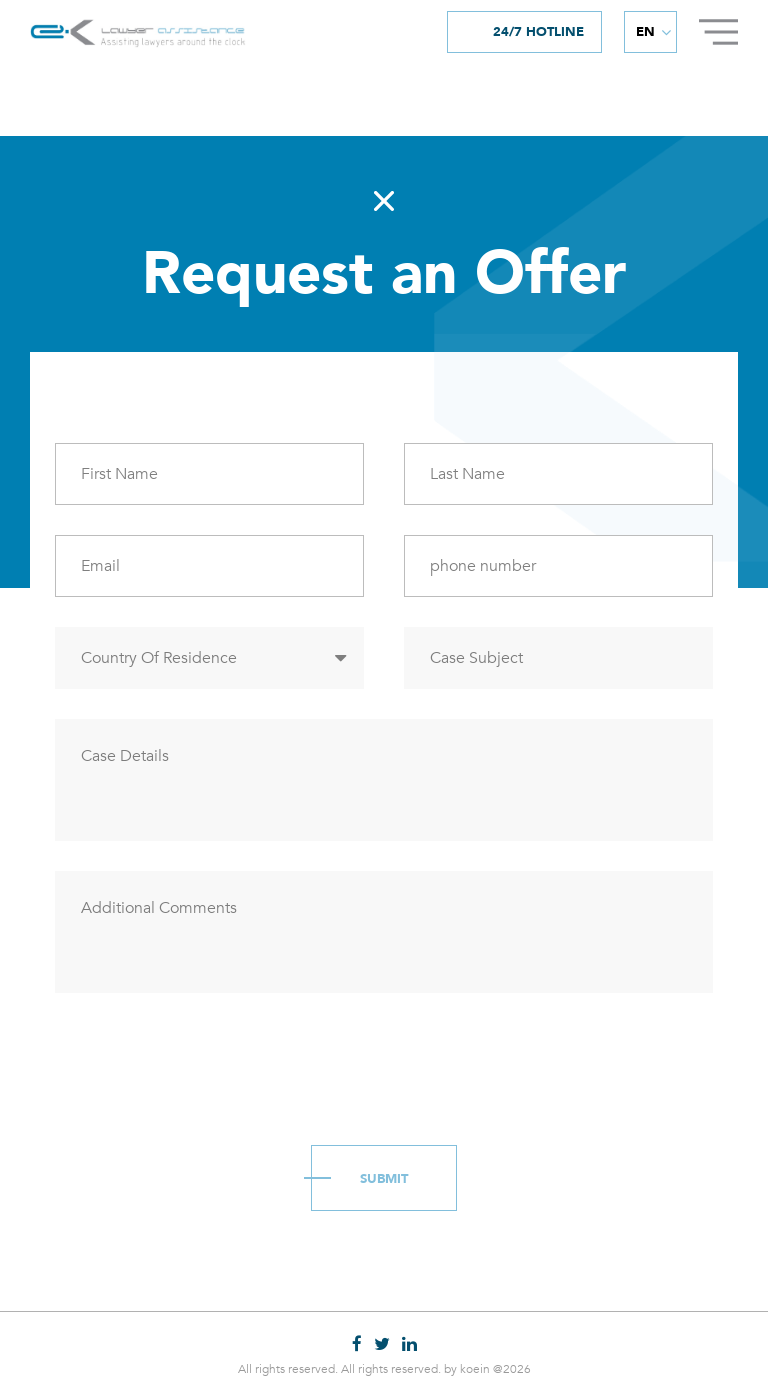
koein (475, 1369)
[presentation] (207, 1062)
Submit (384, 1179)
